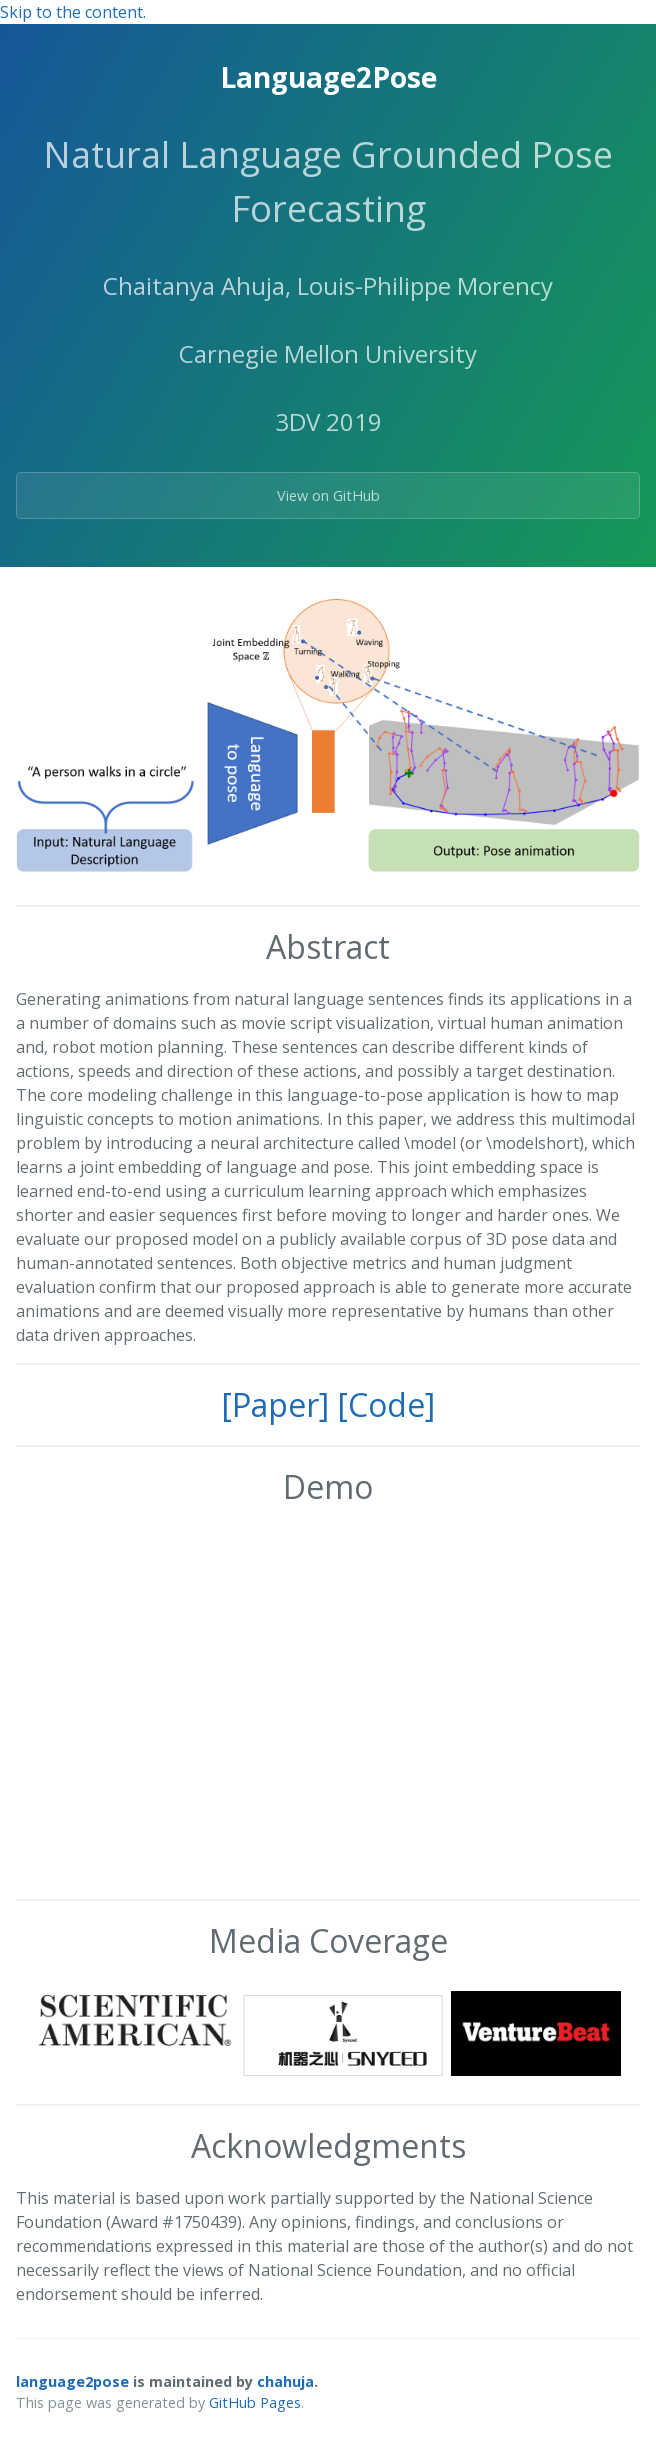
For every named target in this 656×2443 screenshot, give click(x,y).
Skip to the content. (73, 12)
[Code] (386, 1404)
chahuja (285, 2381)
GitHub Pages (255, 2402)
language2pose (72, 2381)
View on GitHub (328, 495)
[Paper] (275, 1404)
